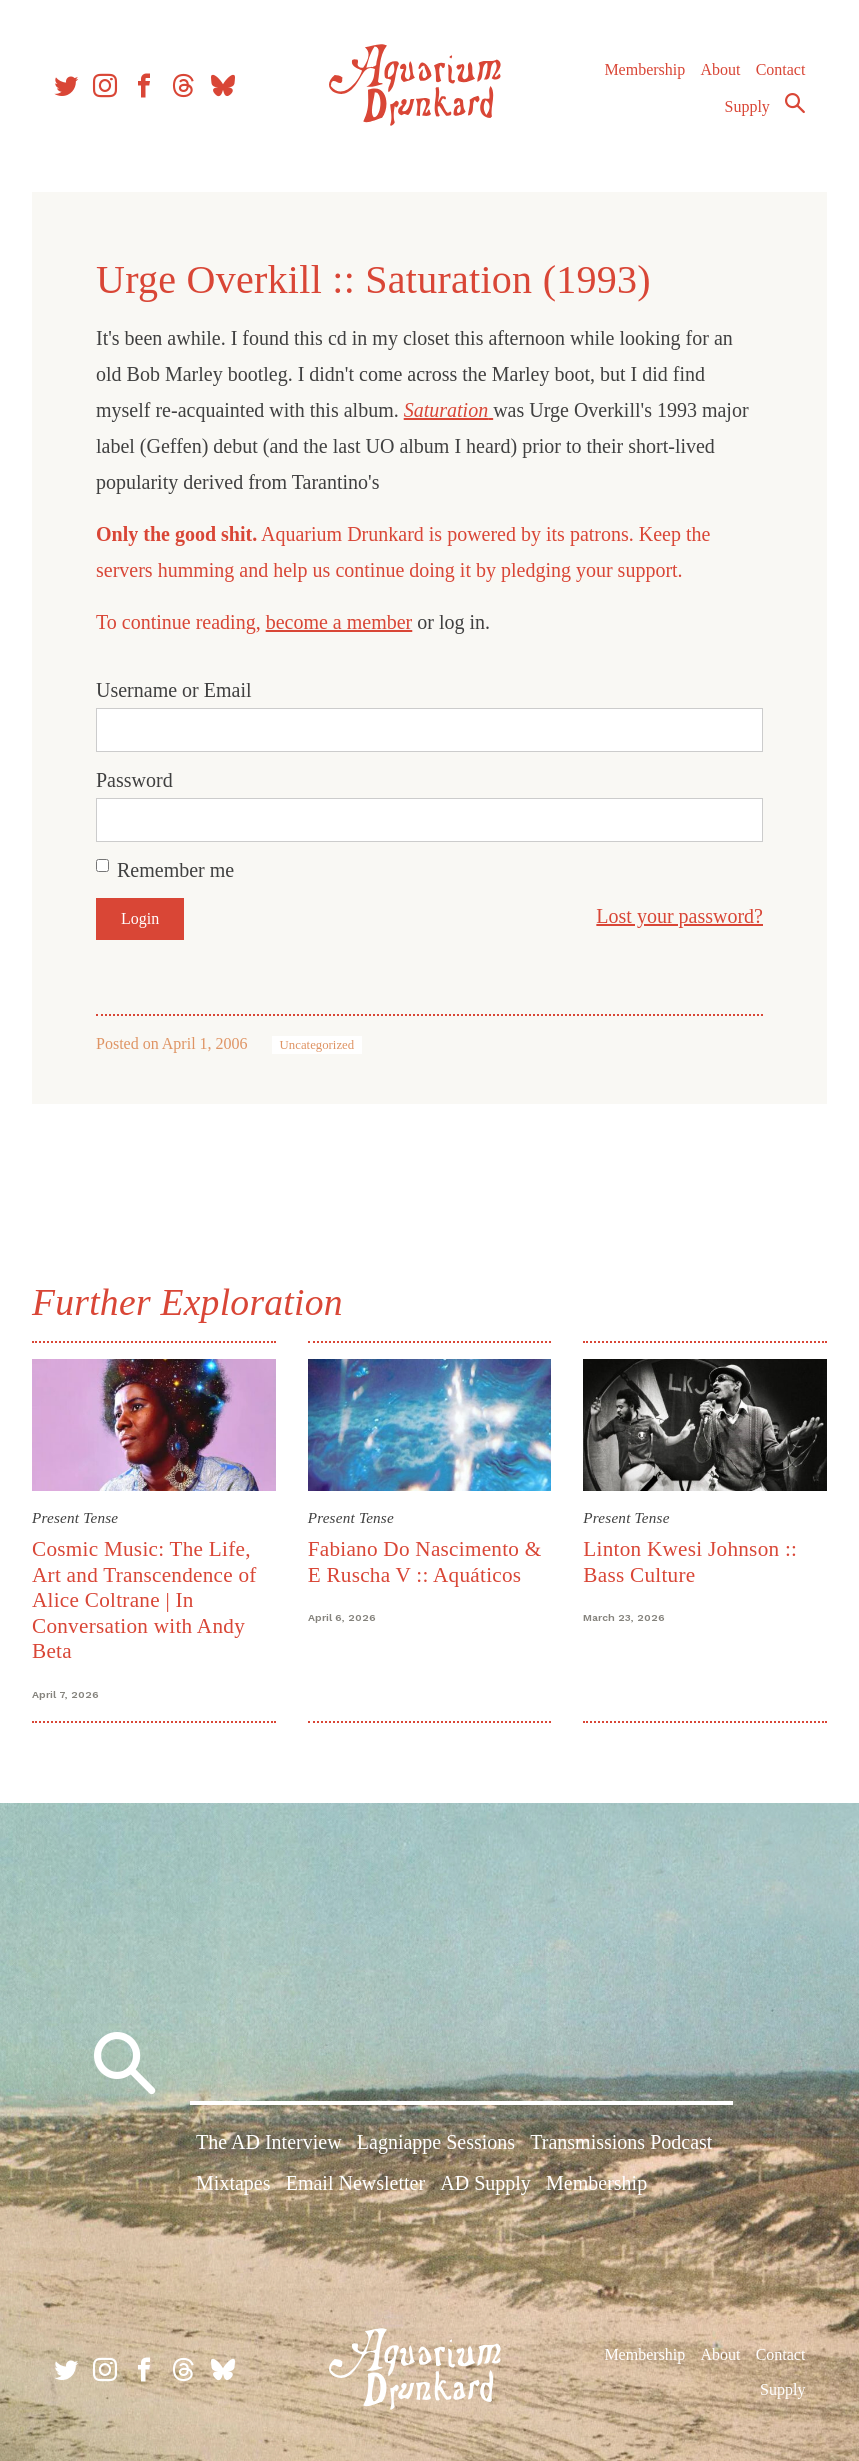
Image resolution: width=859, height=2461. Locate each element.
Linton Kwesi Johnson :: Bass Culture (690, 1561)
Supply (747, 106)
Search (795, 103)
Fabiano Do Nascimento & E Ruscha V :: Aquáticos (425, 1561)
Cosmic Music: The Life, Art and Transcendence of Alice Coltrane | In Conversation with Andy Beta (144, 1600)
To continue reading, (181, 622)
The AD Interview (269, 2142)
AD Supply (485, 2183)
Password (134, 780)
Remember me (175, 870)
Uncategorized (317, 1045)
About (720, 69)
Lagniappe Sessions (436, 2142)
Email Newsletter (355, 2183)
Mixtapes (233, 2183)
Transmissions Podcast (621, 2142)
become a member (339, 622)
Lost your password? (679, 916)
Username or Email (174, 690)
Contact (781, 69)
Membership (644, 69)
